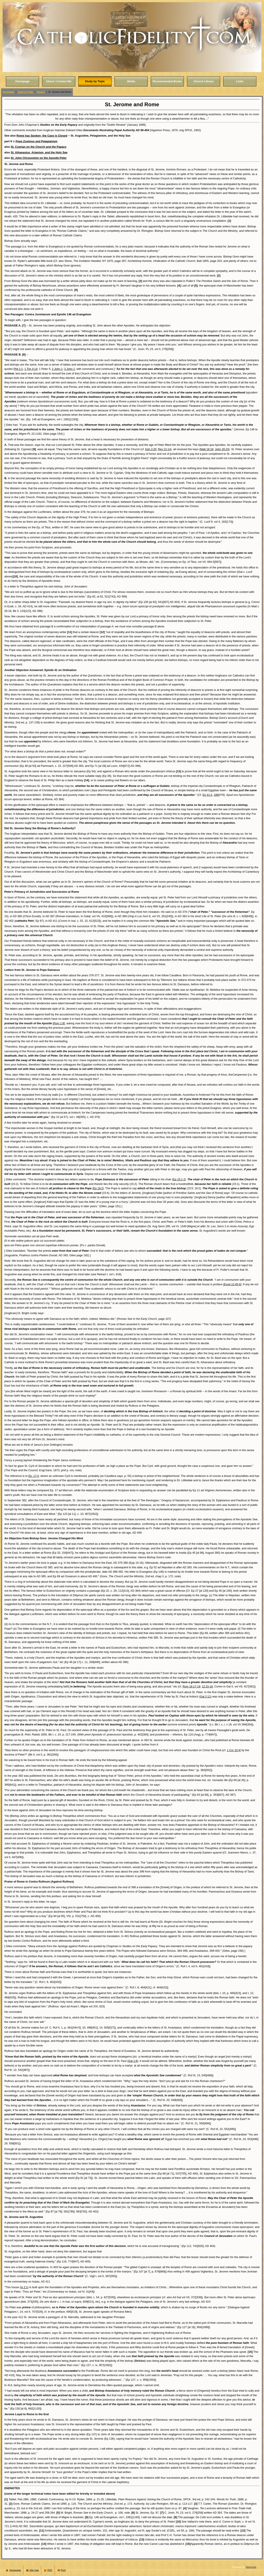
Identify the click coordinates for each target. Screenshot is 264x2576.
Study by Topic (25, 92)
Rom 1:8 (58, 1023)
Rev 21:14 (164, 449)
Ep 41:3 (207, 794)
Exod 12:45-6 (232, 1284)
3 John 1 (69, 369)
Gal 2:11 (205, 1696)
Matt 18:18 (206, 449)
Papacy (41, 92)
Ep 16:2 (98, 1188)
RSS (49, 2570)
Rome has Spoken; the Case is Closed (42, 135)
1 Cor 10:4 (233, 1750)
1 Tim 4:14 (31, 369)
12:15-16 (207, 1686)
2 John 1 (57, 369)
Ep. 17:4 (33, 1476)
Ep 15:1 (178, 1179)
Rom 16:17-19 (191, 1686)
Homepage (8, 92)
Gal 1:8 (132, 2061)
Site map (34, 2570)
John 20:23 (222, 449)
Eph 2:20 (150, 449)
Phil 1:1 (18, 369)
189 (216, 794)
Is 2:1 (24, 2287)
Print (63, 2570)
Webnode (251, 2567)
